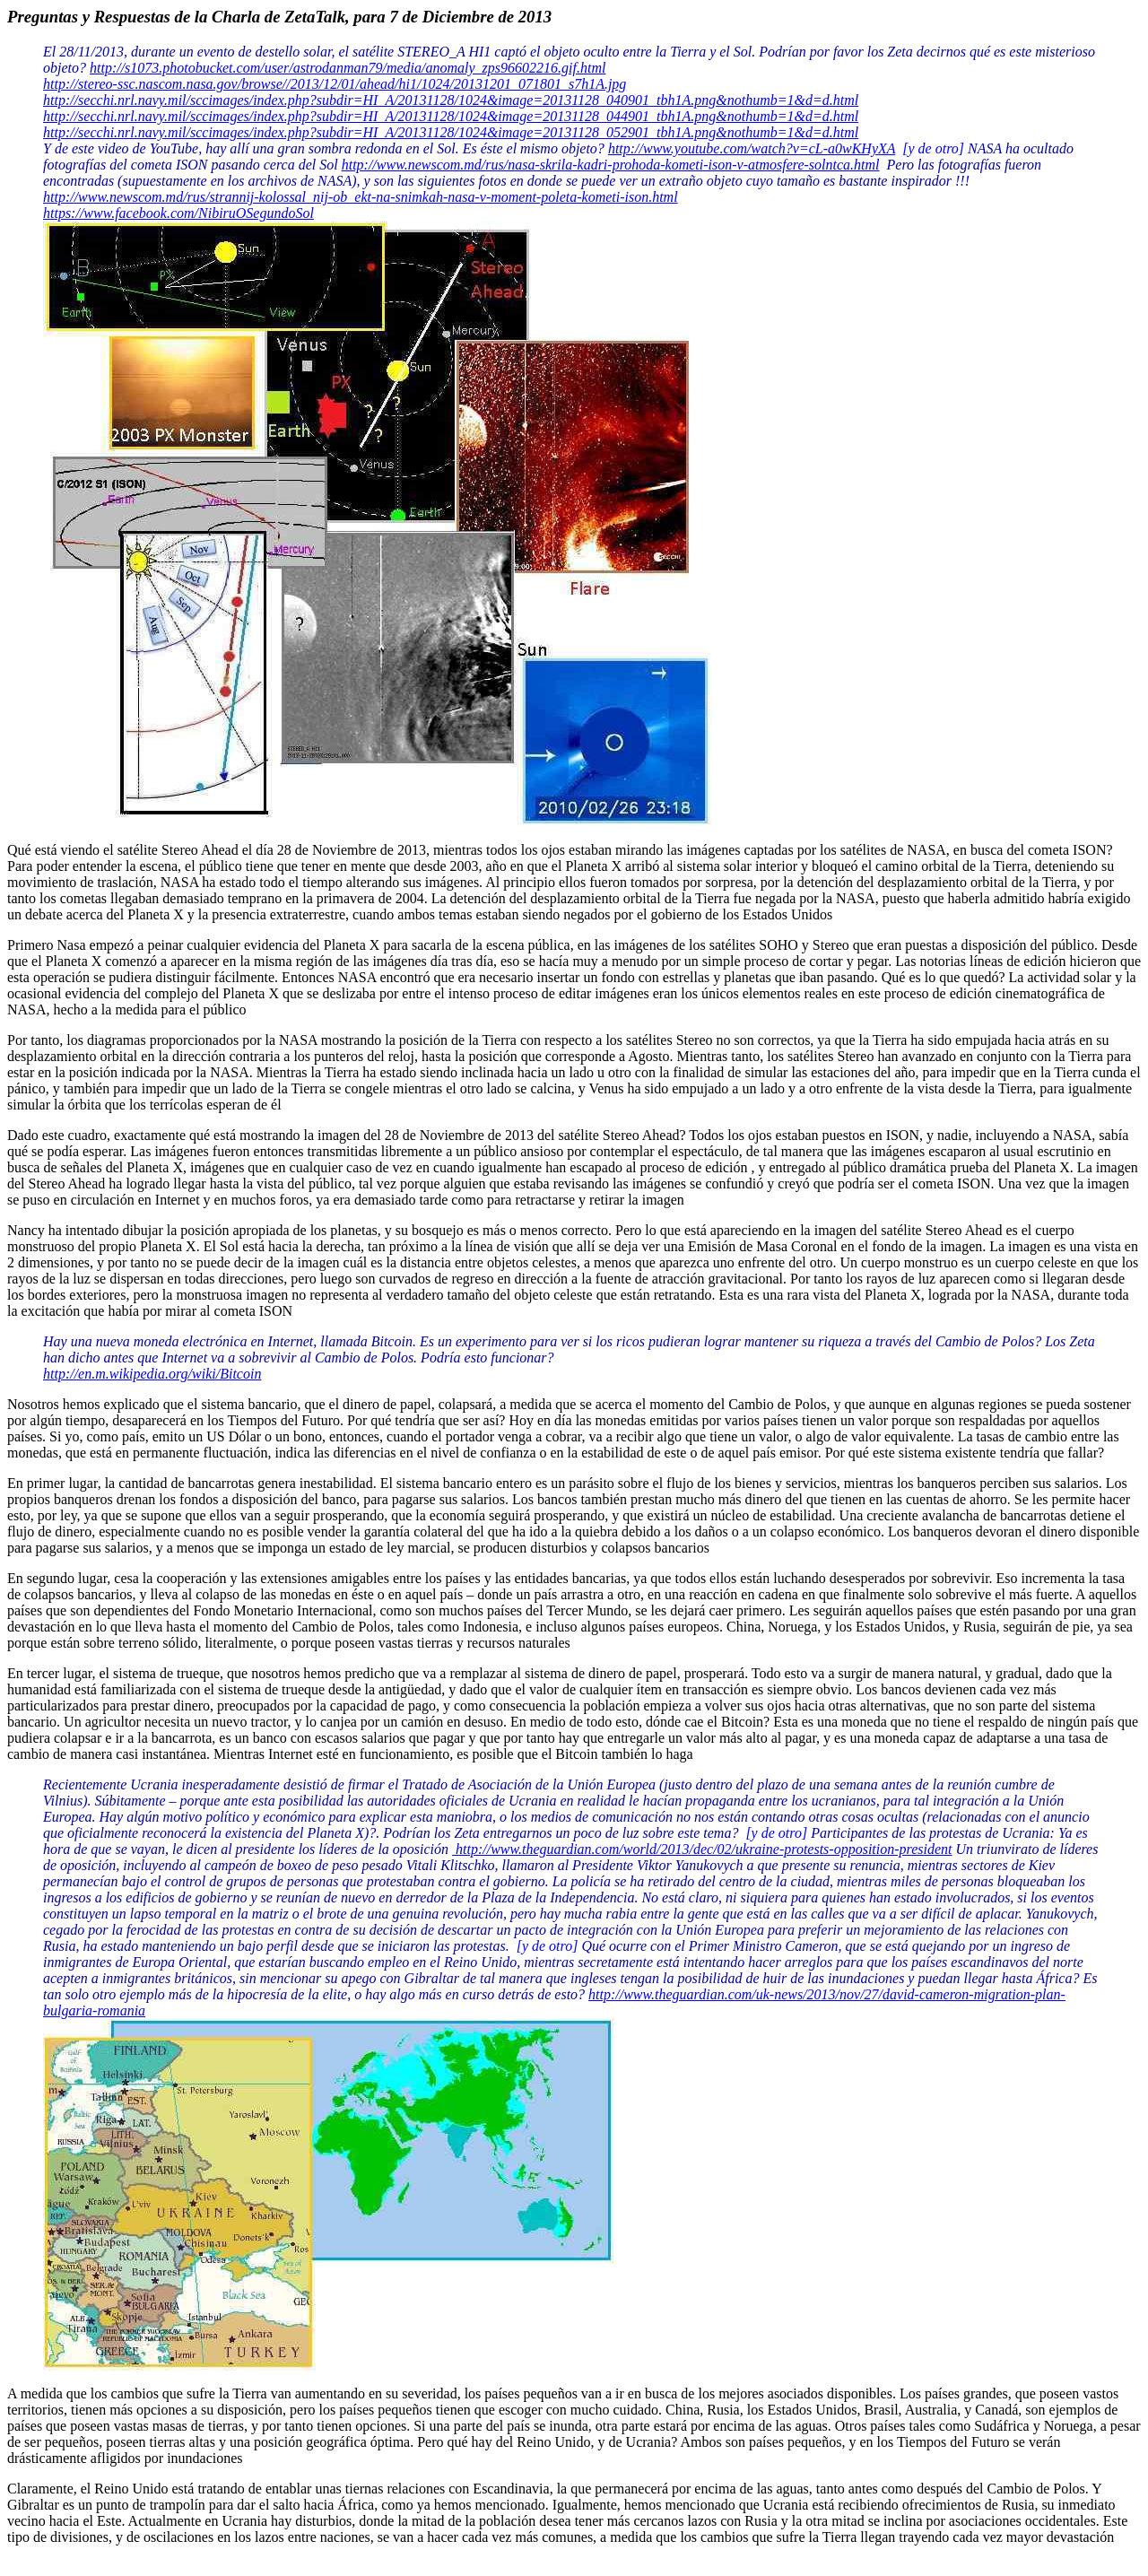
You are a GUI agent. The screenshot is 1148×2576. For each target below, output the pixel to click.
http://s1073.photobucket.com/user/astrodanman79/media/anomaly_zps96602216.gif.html (347, 67)
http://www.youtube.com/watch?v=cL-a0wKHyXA (751, 148)
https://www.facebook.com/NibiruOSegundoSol (178, 213)
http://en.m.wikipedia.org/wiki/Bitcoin (152, 1373)
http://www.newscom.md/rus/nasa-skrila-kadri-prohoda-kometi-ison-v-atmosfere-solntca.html (611, 164)
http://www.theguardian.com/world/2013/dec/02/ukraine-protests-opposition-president (702, 1849)
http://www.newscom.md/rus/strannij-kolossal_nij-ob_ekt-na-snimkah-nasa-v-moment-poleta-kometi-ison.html (360, 197)
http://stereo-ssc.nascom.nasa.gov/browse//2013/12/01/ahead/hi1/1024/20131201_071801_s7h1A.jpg (334, 83)
